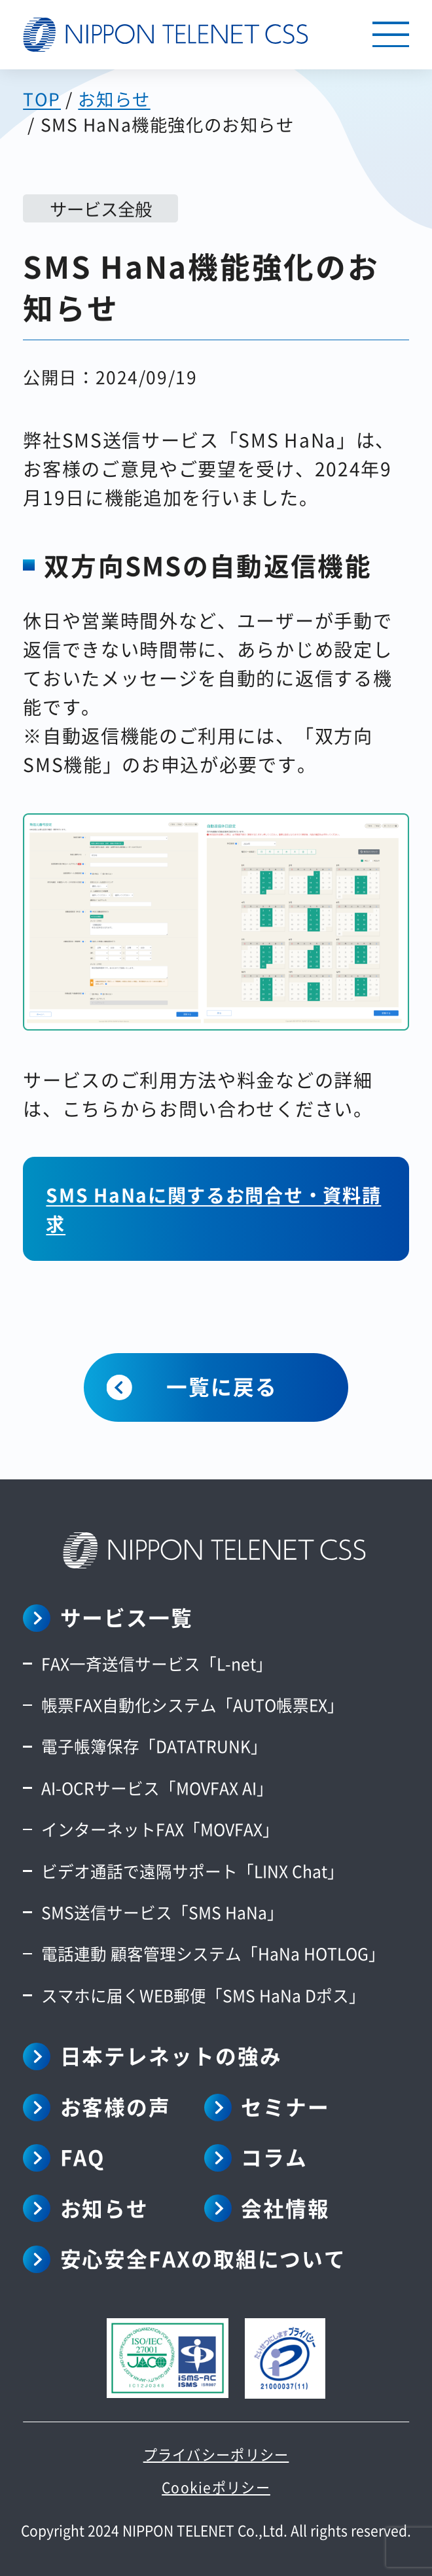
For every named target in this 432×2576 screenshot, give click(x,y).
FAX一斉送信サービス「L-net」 (156, 1663)
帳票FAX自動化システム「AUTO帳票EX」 (192, 1704)
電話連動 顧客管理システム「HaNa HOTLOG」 (213, 1953)
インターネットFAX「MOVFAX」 (160, 1829)
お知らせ (104, 2207)
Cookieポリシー (216, 2487)
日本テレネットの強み (171, 2055)
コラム (274, 2156)
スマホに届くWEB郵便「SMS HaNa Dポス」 (203, 1995)
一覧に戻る (222, 1386)
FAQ (82, 2156)
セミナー (285, 2106)
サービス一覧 (126, 1617)
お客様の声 (115, 2106)
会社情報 (285, 2207)
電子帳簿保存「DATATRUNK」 (154, 1745)
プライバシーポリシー (216, 2454)
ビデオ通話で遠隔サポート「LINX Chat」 (192, 1870)
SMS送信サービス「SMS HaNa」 (162, 1912)
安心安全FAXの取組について (203, 2258)
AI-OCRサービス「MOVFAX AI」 (157, 1787)
